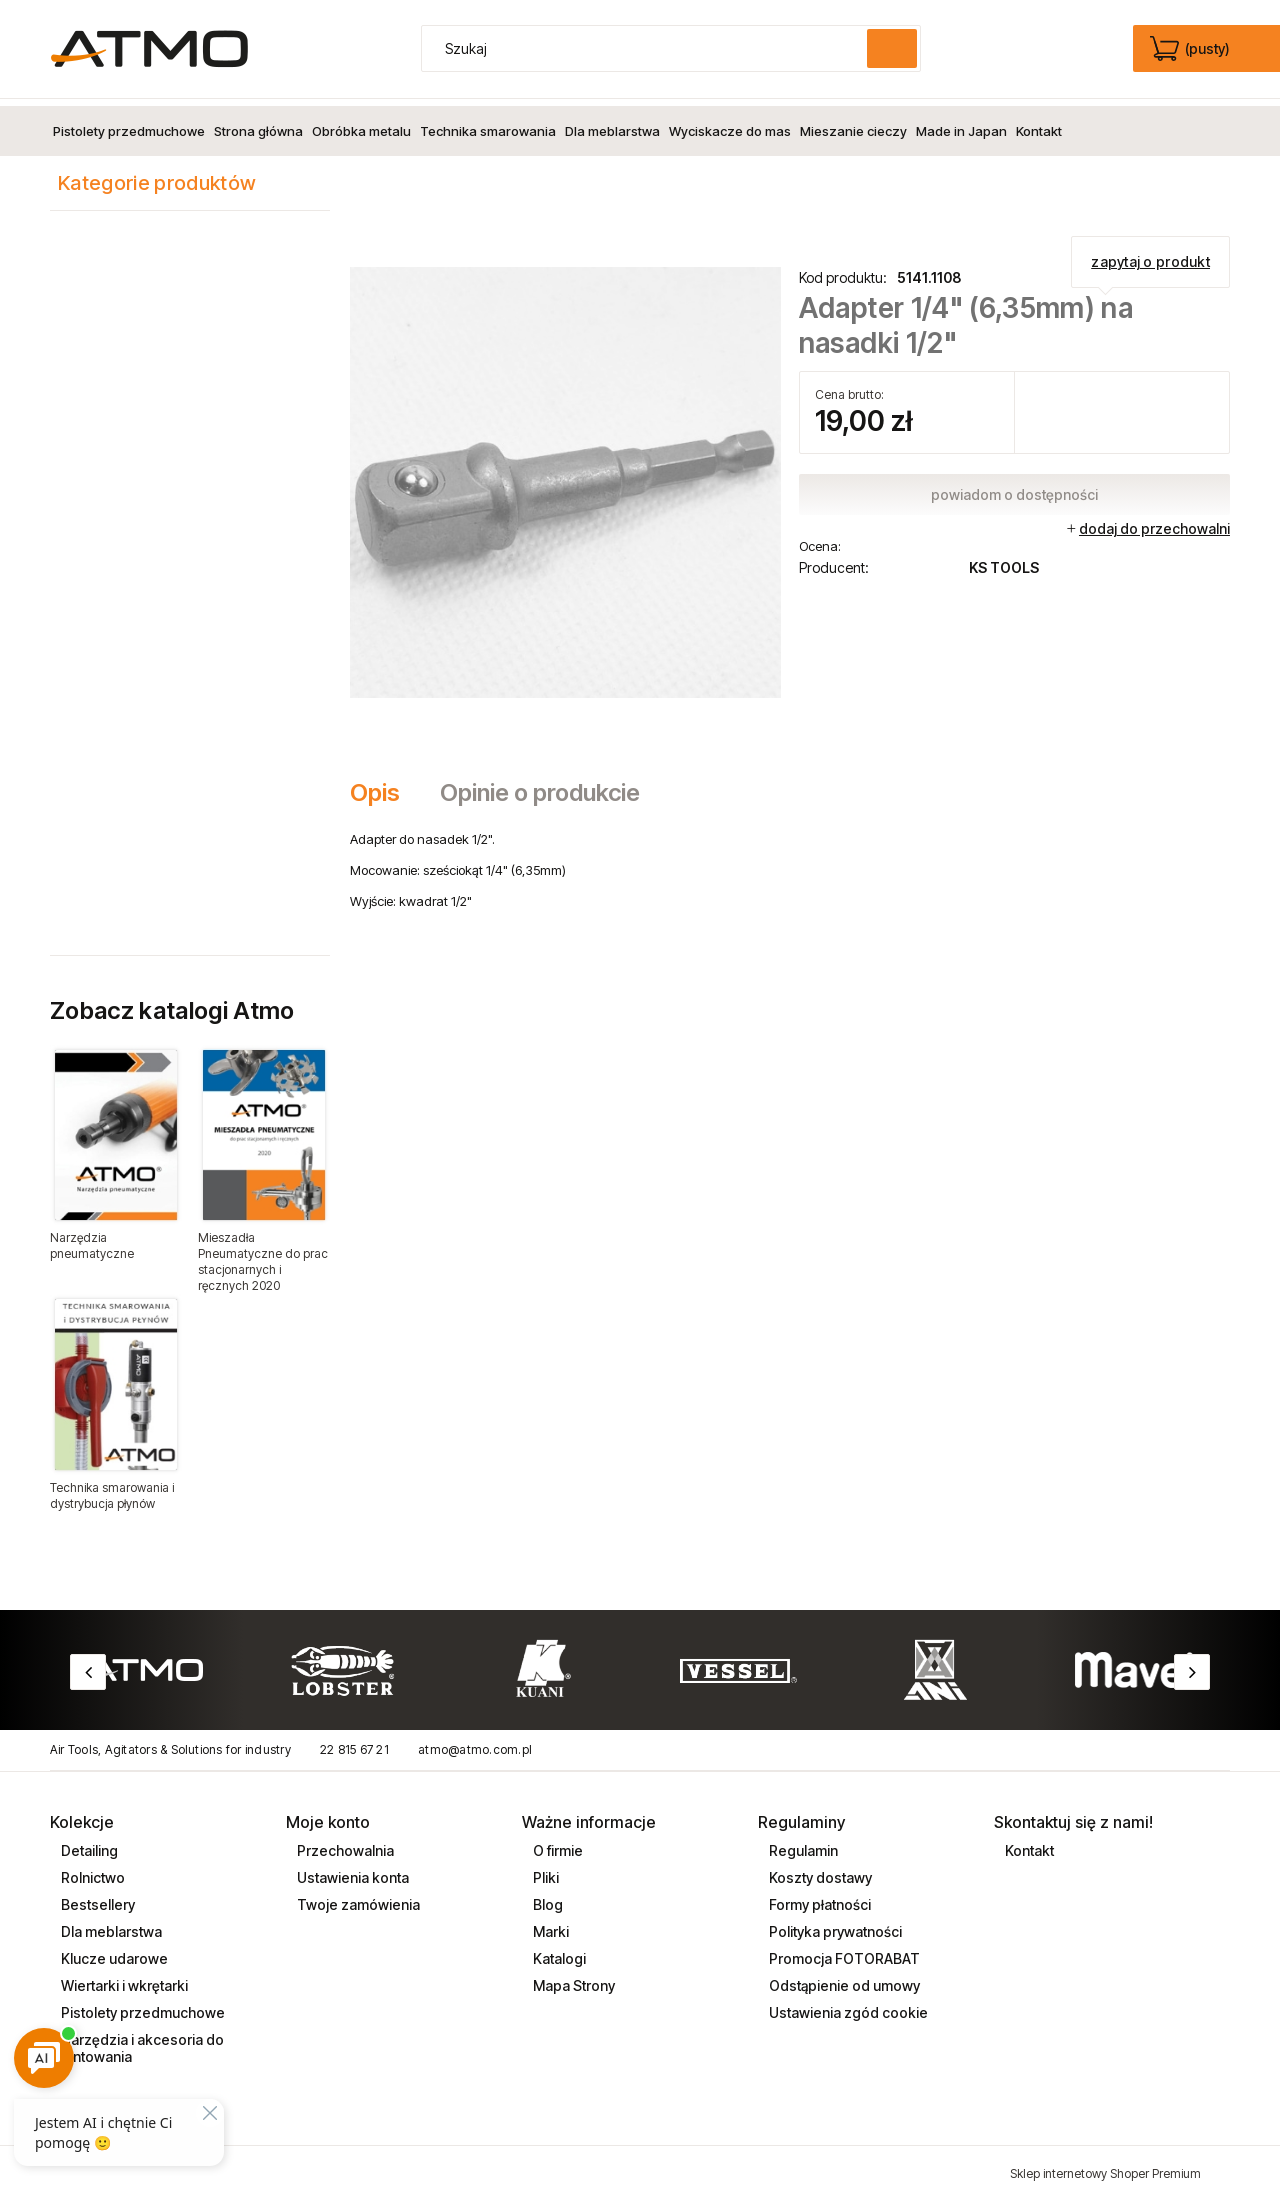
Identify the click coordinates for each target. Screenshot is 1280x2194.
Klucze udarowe (113, 1951)
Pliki (544, 1870)
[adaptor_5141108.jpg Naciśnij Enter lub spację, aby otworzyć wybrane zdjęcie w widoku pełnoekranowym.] (565, 474)
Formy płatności (818, 1897)
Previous (88, 1665)
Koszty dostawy (819, 1870)
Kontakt (1028, 1843)
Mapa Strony (572, 1978)
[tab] (385, 786)
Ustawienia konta (351, 1870)
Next (1192, 1665)
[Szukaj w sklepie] (649, 48)
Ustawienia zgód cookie (847, 2005)
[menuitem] (129, 124)
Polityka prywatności (834, 1924)
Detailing (88, 1843)
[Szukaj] (892, 48)
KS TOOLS (1004, 560)
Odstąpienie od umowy (843, 1978)
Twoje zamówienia (357, 1897)
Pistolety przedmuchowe (141, 2005)
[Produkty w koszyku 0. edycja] (1191, 49)
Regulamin (802, 1843)
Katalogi (558, 1951)
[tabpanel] (790, 863)
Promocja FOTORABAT (843, 1951)
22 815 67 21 (354, 1742)
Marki (549, 1924)
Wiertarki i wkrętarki (123, 1978)
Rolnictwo (91, 1870)
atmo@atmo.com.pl (475, 1742)
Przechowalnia (344, 1843)
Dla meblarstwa (110, 1924)
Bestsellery (96, 1897)
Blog (546, 1897)
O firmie (556, 1843)
